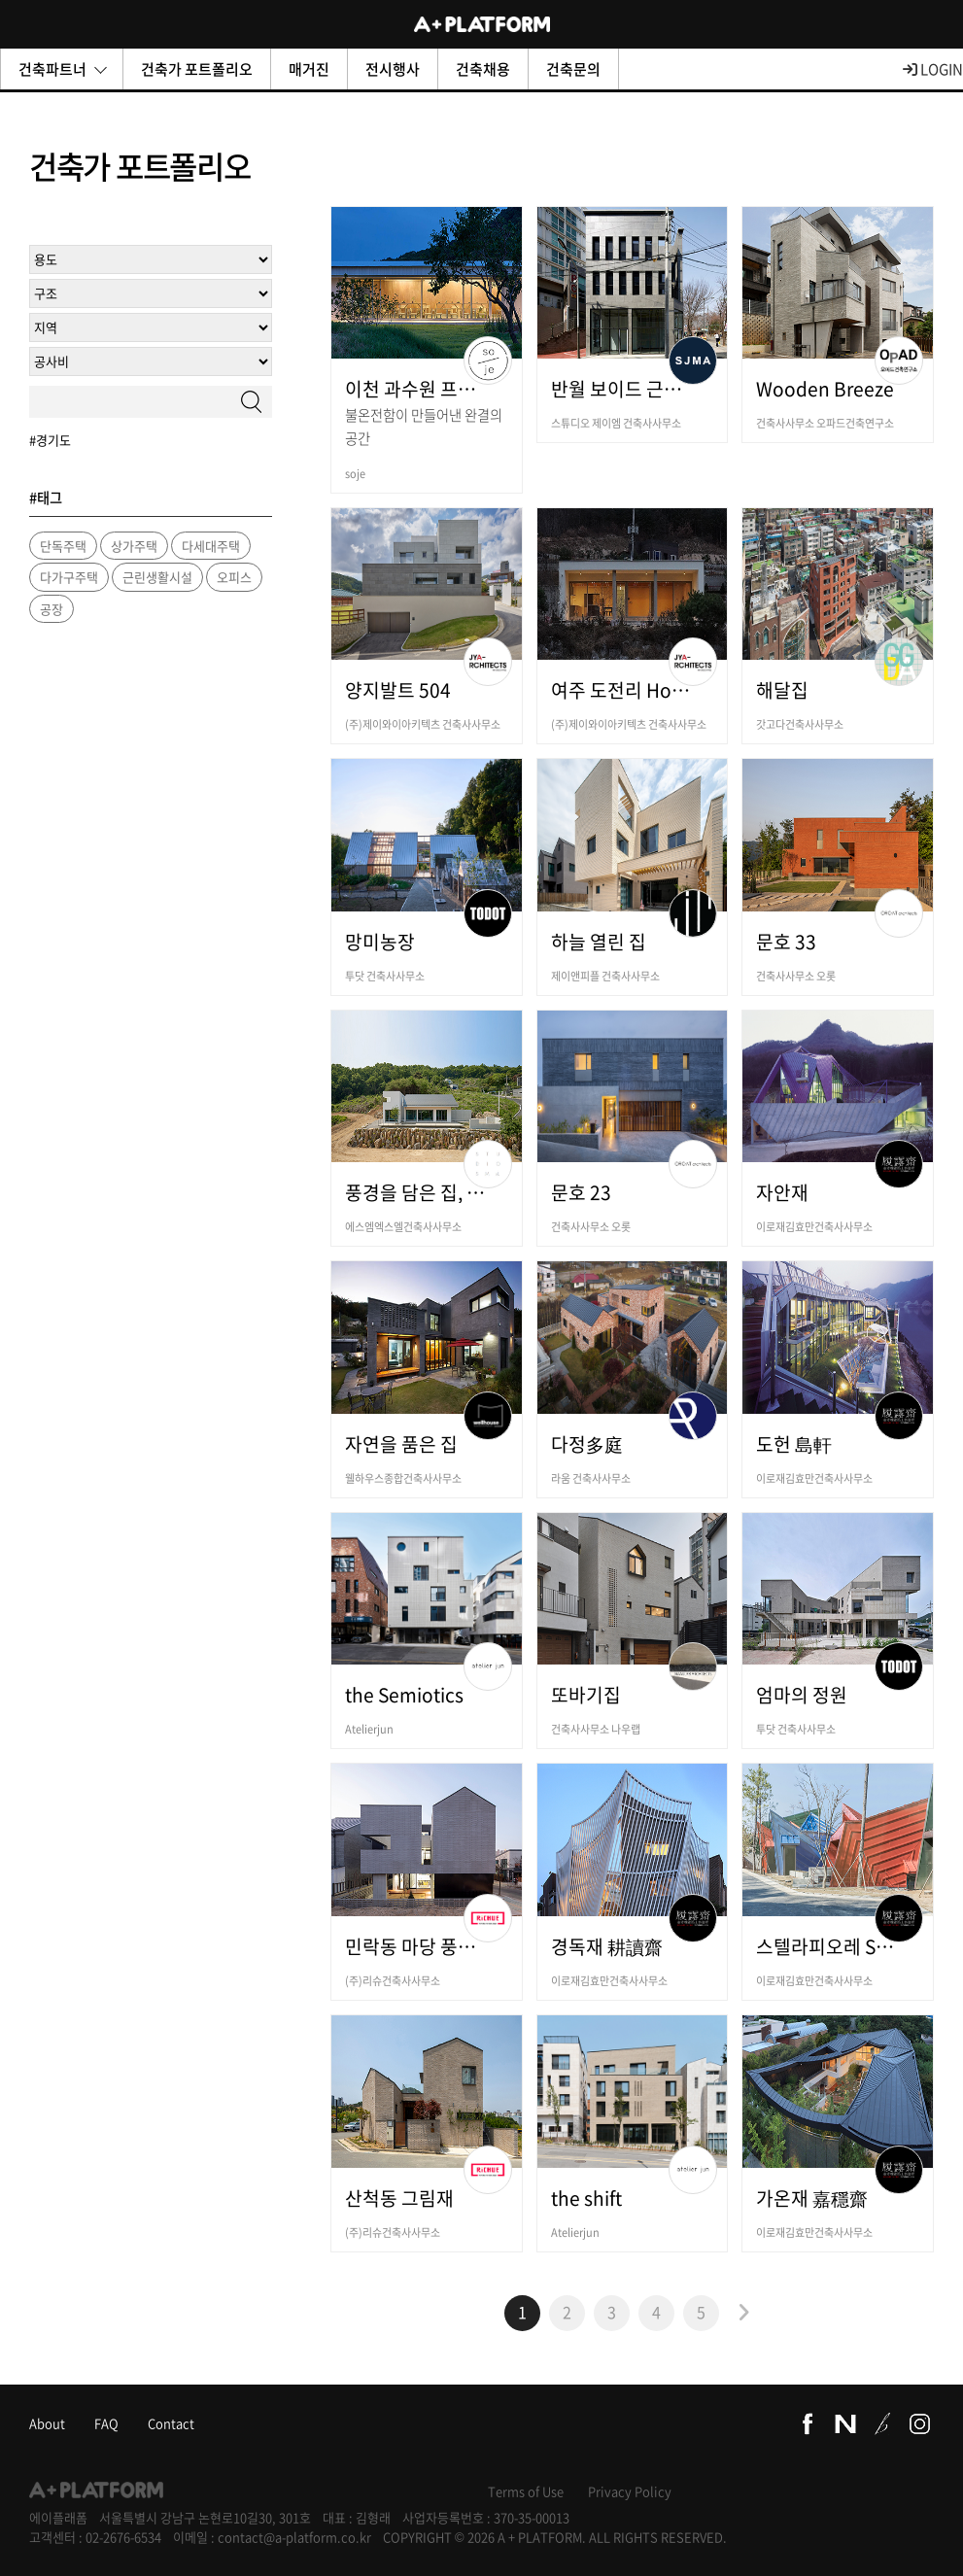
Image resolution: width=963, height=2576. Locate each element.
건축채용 (483, 69)
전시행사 (392, 69)
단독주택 (63, 545)
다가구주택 (69, 576)
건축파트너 (62, 69)
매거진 (309, 69)
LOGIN (933, 69)
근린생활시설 (157, 576)
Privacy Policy (629, 2491)
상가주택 (134, 545)
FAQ (106, 2423)
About (47, 2423)
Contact (171, 2423)
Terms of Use (526, 2491)
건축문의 (573, 69)
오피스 (234, 576)
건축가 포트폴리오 (197, 69)
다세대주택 (211, 545)
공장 (51, 609)
